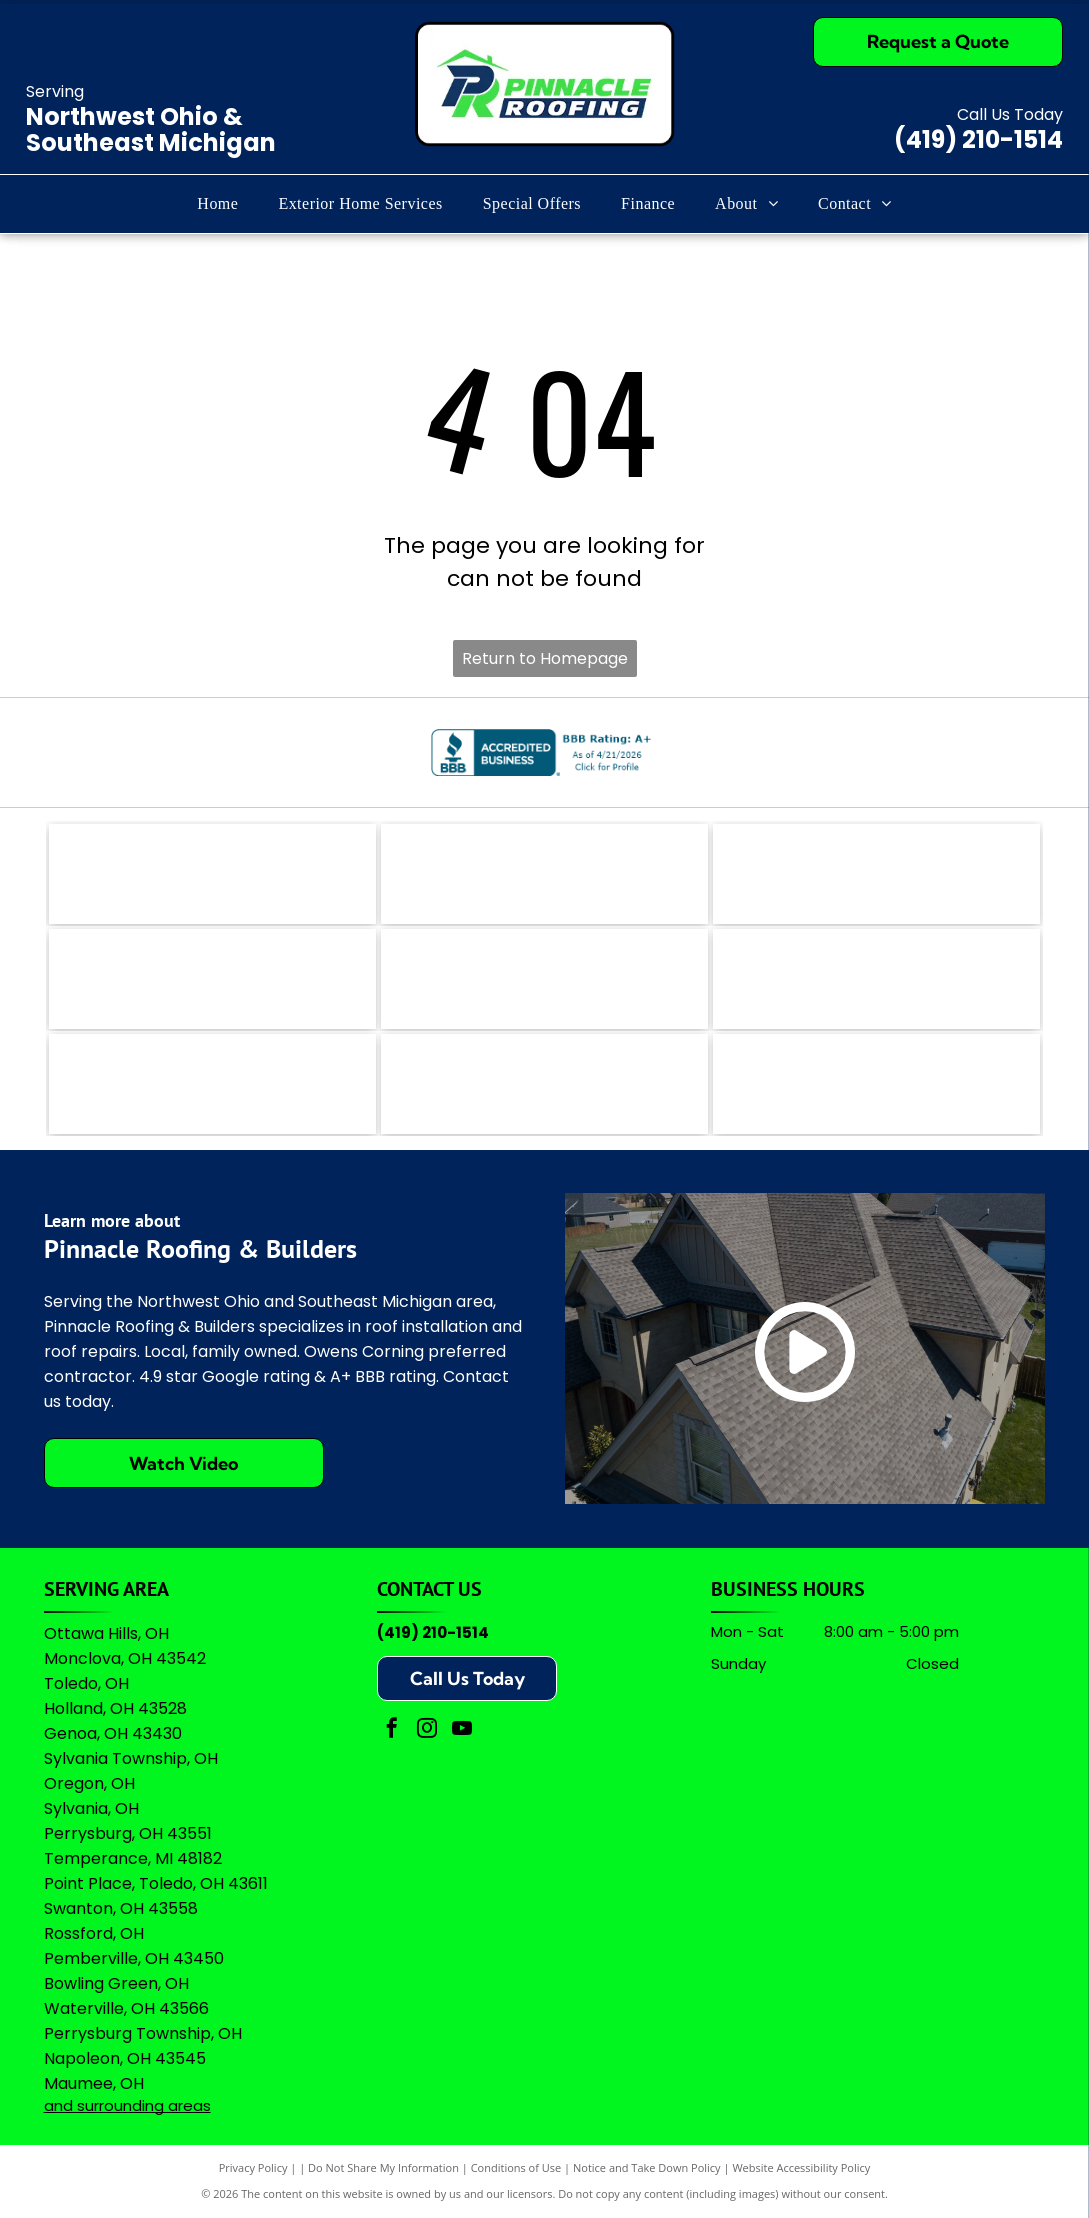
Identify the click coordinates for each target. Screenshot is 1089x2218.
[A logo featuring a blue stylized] (544, 979)
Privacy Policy (253, 2167)
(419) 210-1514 (978, 139)
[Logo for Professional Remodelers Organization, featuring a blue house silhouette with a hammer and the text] (212, 1084)
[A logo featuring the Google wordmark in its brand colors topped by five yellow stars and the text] (876, 1084)
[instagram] (427, 1730)
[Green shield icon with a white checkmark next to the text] (876, 979)
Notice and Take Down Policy (647, 2167)
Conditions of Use (516, 2167)
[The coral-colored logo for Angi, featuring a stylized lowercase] (544, 874)
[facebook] (392, 1730)
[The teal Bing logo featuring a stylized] (876, 874)
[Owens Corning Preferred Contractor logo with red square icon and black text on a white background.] (544, 1084)
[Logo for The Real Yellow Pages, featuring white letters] (212, 979)
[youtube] (462, 1730)
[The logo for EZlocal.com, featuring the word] (212, 874)
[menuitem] (217, 204)
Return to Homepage (545, 658)
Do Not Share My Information (383, 2167)
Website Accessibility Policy (801, 2167)
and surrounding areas (127, 2105)
